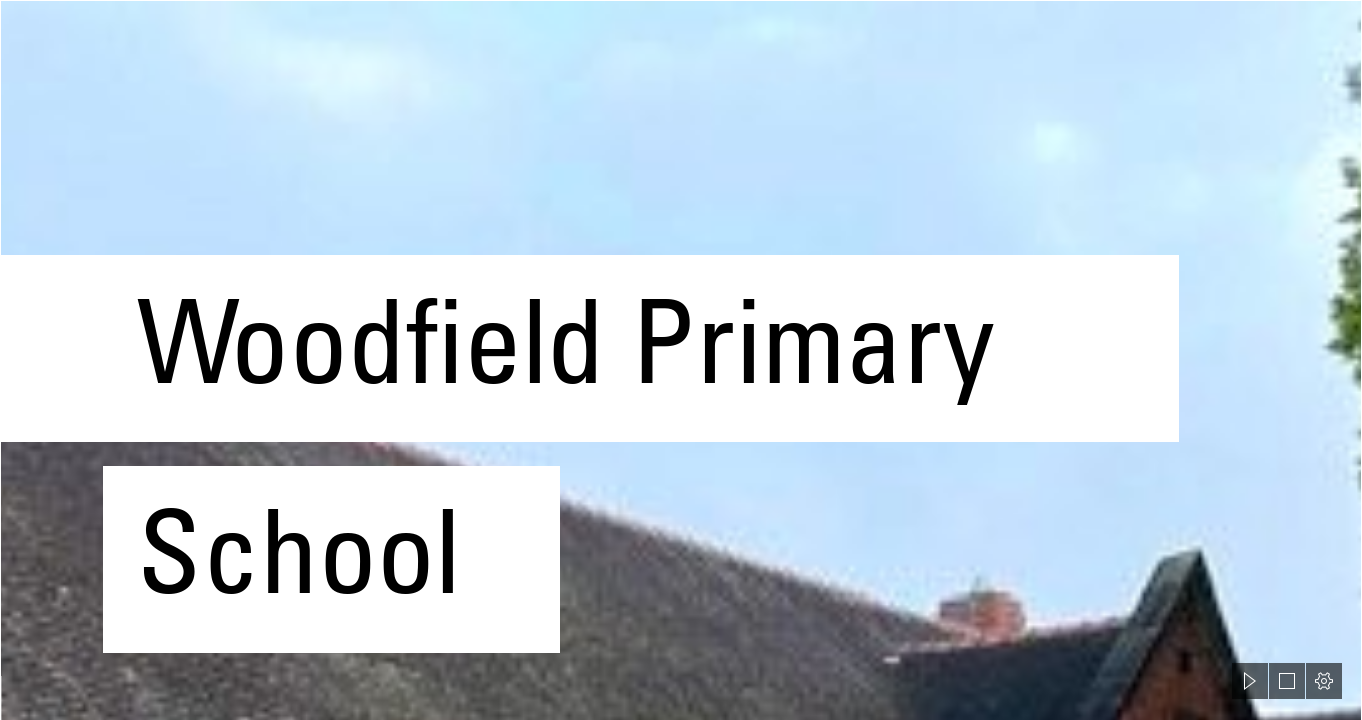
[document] (681, 360)
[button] (1250, 681)
